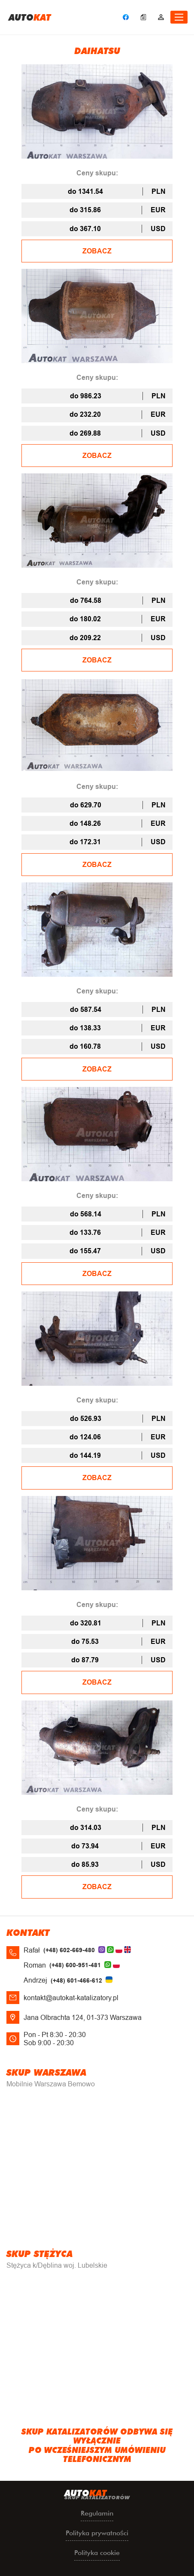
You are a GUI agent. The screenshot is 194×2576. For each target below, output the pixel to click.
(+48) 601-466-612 (76, 1980)
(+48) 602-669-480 (69, 1950)
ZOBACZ (97, 251)
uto (30, 17)
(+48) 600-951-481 (75, 1965)
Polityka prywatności (97, 2533)
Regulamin (97, 2513)
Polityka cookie (97, 2553)
